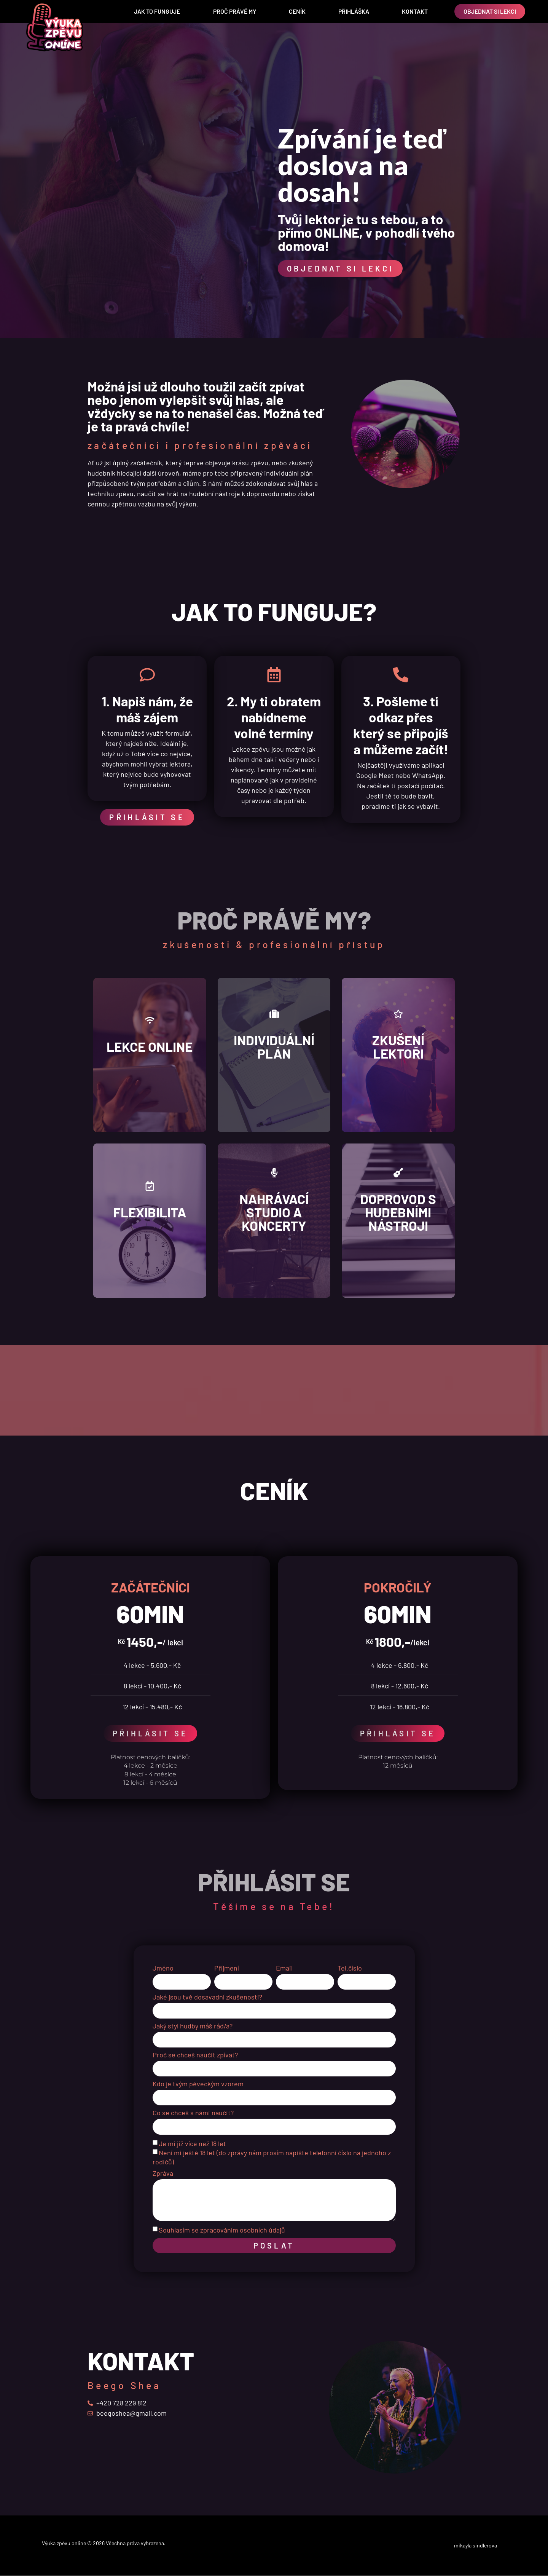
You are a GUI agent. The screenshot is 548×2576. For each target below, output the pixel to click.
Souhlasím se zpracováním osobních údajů (222, 2230)
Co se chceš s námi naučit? (193, 2113)
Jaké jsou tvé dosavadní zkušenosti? (207, 1997)
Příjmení (226, 1968)
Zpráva (163, 2173)
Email (284, 1968)
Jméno (163, 1968)
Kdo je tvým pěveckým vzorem (198, 2084)
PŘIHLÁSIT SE (150, 1733)
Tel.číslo (350, 1968)
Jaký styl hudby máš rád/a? (193, 2026)
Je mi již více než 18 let (192, 2143)
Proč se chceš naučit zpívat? (195, 2055)
